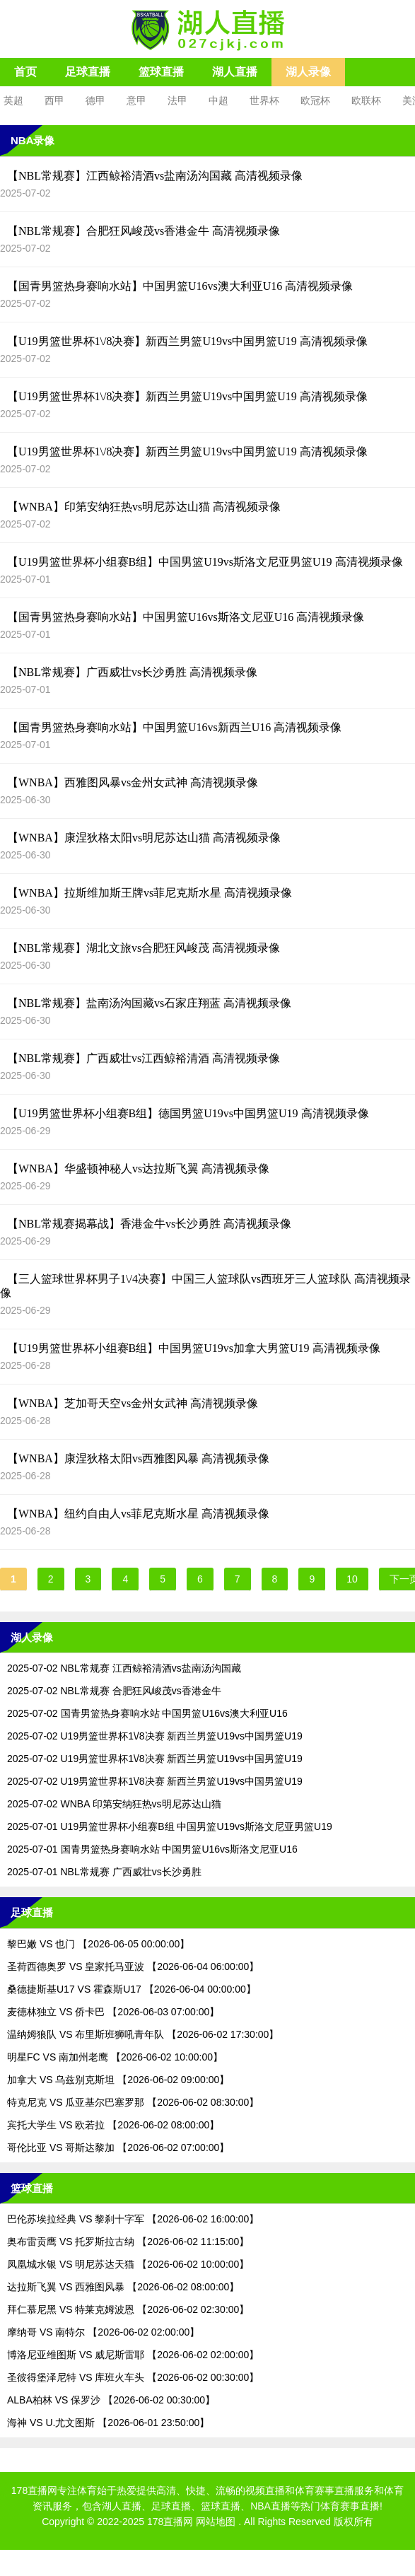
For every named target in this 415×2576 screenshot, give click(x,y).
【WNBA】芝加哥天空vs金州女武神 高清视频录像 (132, 1403)
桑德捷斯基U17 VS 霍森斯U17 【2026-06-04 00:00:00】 (131, 1989)
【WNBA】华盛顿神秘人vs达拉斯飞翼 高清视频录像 (138, 1168)
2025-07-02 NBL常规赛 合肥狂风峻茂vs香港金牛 (114, 1690)
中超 (218, 100)
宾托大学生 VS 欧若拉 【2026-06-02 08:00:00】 (113, 2125)
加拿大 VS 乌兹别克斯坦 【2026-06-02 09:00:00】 (118, 2079)
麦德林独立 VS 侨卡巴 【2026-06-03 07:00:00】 (113, 2011)
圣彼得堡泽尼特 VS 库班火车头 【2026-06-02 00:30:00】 (133, 2377)
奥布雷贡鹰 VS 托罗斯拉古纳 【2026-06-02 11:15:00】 (128, 2241)
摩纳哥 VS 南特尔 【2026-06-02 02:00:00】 (103, 2332)
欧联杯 (366, 100)
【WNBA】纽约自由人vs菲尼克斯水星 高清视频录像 (138, 1514)
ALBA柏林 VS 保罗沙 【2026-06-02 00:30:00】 (111, 2400)
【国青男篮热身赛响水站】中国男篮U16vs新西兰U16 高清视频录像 (174, 727)
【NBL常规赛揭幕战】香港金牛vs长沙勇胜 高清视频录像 (149, 1224)
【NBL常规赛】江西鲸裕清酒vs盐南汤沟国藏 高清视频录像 (155, 176)
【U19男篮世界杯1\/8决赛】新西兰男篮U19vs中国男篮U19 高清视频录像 (187, 341)
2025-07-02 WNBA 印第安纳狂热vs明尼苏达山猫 (114, 1803)
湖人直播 (234, 72)
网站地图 (215, 2521)
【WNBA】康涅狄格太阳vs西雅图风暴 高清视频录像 (138, 1458)
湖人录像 (308, 72)
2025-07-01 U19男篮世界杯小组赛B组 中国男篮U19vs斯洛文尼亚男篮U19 (169, 1826)
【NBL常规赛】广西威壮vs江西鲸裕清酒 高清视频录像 (143, 1058)
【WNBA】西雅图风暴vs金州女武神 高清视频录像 (132, 782)
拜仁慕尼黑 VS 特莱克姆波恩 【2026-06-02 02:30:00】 (128, 2309)
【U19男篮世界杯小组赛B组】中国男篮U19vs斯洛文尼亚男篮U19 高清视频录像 (205, 562)
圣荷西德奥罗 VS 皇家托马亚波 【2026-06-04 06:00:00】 (133, 1966)
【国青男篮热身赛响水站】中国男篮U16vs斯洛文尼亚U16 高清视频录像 (185, 617)
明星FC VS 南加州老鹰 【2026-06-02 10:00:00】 (115, 2057)
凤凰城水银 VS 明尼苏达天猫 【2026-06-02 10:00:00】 (128, 2264)
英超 (13, 100)
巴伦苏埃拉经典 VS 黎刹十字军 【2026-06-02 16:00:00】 (133, 2219)
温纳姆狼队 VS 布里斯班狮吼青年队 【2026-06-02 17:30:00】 (143, 2034)
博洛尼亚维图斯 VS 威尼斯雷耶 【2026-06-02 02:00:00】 (133, 2354)
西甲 (54, 100)
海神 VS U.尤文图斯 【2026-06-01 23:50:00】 (108, 2422)
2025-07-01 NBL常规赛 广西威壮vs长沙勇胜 (104, 1871)
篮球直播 (161, 72)
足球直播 (87, 72)
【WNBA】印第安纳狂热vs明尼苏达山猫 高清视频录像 (144, 507)
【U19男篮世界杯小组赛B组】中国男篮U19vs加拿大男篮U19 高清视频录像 (193, 1348)
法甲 (177, 100)
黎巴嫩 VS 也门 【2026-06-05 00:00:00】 (98, 1944)
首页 (25, 72)
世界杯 (264, 100)
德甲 (95, 100)
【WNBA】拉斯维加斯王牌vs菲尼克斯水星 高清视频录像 (149, 893)
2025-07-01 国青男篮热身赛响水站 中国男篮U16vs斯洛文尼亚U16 (152, 1849)
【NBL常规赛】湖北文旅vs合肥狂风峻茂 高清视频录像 (143, 948)
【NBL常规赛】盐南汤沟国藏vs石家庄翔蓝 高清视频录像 (149, 1003)
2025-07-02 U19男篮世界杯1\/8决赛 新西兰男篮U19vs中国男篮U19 (155, 1736)
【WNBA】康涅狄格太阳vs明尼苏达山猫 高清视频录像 (144, 838)
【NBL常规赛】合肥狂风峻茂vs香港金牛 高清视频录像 (143, 231)
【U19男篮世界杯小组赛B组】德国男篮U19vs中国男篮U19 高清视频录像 (188, 1113)
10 (352, 1579)
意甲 (136, 100)
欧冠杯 (315, 100)
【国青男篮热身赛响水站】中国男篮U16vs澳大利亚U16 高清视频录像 (180, 286)
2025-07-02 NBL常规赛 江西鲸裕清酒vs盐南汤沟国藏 (124, 1668)
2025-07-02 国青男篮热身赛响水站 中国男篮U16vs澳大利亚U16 (147, 1713)
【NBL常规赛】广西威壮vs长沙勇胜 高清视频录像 (132, 672)
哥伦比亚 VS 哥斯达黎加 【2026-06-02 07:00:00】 (118, 2147)
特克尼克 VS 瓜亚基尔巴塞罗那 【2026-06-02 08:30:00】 (133, 2102)
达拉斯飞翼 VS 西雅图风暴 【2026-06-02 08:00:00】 (123, 2286)
